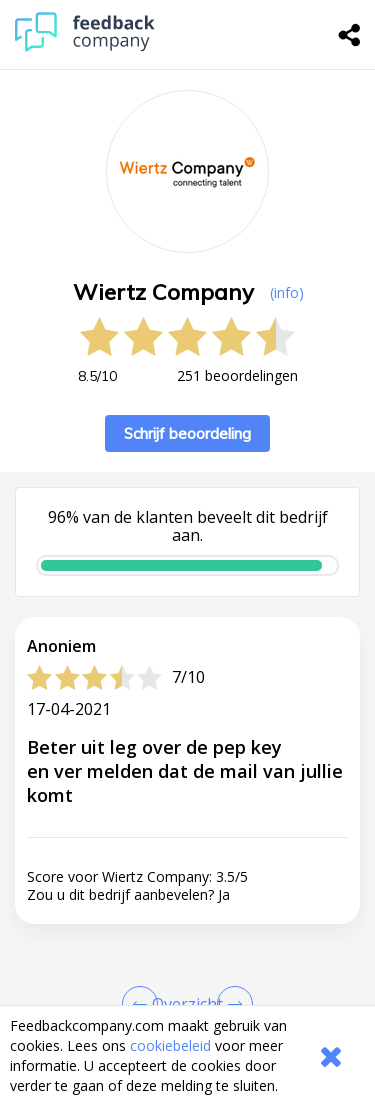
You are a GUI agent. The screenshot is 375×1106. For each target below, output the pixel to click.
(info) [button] (287, 292)
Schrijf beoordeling (187, 433)
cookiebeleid (170, 1045)
